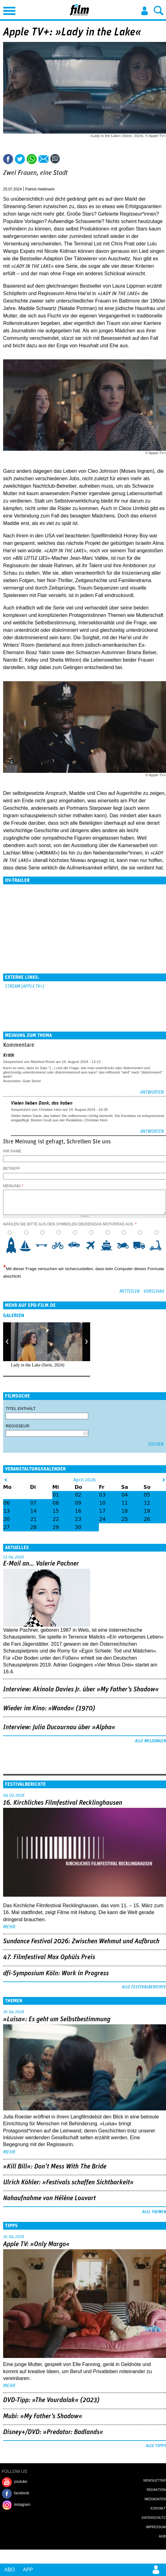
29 (56, 1527)
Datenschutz (154, 2517)
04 (125, 1495)
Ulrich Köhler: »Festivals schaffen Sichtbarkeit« (68, 2182)
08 (56, 1503)
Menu (8, 9)
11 (125, 1503)
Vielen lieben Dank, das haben (41, 1103)
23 (78, 1519)
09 (78, 1503)
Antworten (152, 1092)
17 (102, 1511)
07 (33, 1503)
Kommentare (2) (56, 158)
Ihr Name (12, 1151)
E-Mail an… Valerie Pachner (41, 1563)
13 (6, 1511)
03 (102, 1495)
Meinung (13, 1186)
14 (33, 1511)
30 (78, 1527)
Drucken (69, 159)
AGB (162, 2536)
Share (32, 159)
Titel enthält (21, 1408)
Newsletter (154, 2480)
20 (6, 1519)
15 (56, 1511)
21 (33, 1519)
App (28, 2569)
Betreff (11, 1168)
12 (147, 1503)
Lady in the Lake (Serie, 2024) (37, 1365)
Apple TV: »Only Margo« (36, 2244)
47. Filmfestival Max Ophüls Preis (49, 1957)
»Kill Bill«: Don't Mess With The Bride (54, 2166)
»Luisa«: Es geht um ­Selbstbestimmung (56, 2019)
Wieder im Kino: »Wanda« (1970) (49, 1708)
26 (147, 1519)
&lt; (5, 1479)
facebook (21, 2493)
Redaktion (156, 2490)
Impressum (156, 2527)
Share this (8, 159)
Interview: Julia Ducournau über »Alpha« (59, 1727)
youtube (20, 2481)
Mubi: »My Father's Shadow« (42, 2416)
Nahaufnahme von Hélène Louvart (49, 2198)
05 (147, 1495)
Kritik (8, 1055)
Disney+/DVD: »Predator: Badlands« (53, 2432)
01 (56, 1495)
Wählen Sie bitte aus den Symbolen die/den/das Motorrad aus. (69, 1224)
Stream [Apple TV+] (24, 986)
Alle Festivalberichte (144, 1987)
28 (33, 1527)
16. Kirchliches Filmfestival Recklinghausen (62, 1802)
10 (158, 1245)
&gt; (164, 1479)
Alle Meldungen (150, 1741)
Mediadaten (155, 2499)
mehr (9, 1926)
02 (78, 1495)
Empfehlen (43, 159)
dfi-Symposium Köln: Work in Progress (56, 1973)
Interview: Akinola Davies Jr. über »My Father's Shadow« (81, 1689)
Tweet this (20, 159)
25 (125, 1519)
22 (56, 1519)
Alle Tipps (156, 2446)
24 (102, 1519)
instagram (22, 2504)
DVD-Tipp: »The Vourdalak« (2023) (51, 2400)
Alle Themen (154, 2212)
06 (6, 1503)
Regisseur (18, 1426)
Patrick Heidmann (40, 189)
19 (147, 1511)
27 (6, 1527)
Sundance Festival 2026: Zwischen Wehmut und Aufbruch (81, 1941)
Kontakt (158, 2508)
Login (144, 11)
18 (125, 1511)
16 (78, 1511)
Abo (9, 2569)
